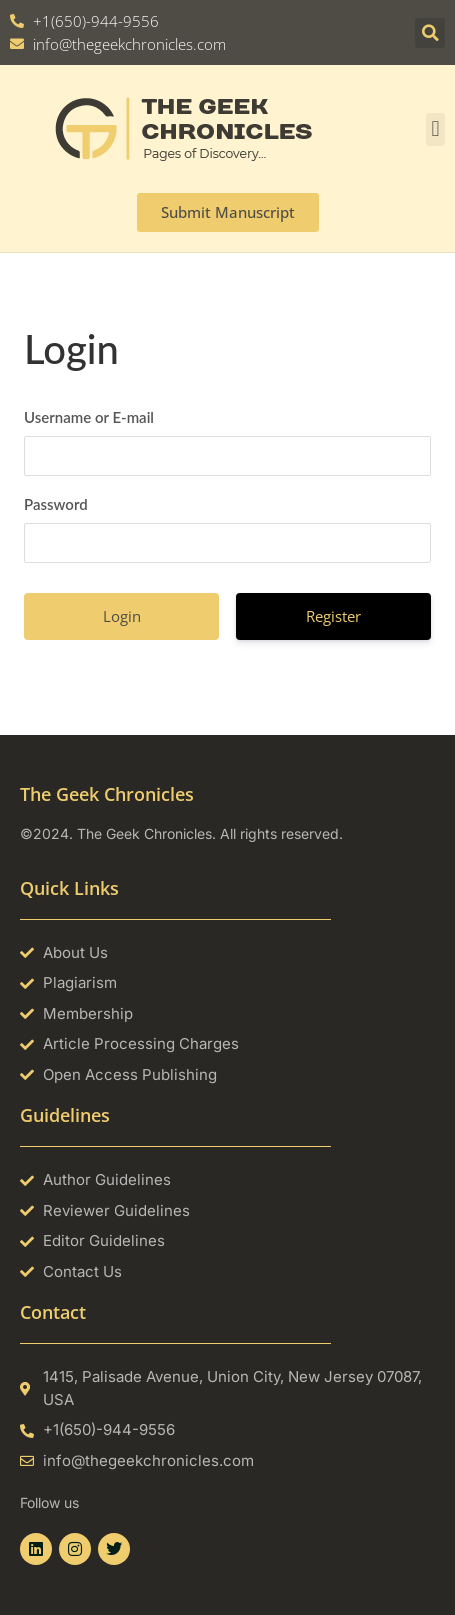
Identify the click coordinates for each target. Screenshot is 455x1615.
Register (333, 616)
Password (56, 504)
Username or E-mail (89, 417)
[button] (430, 33)
